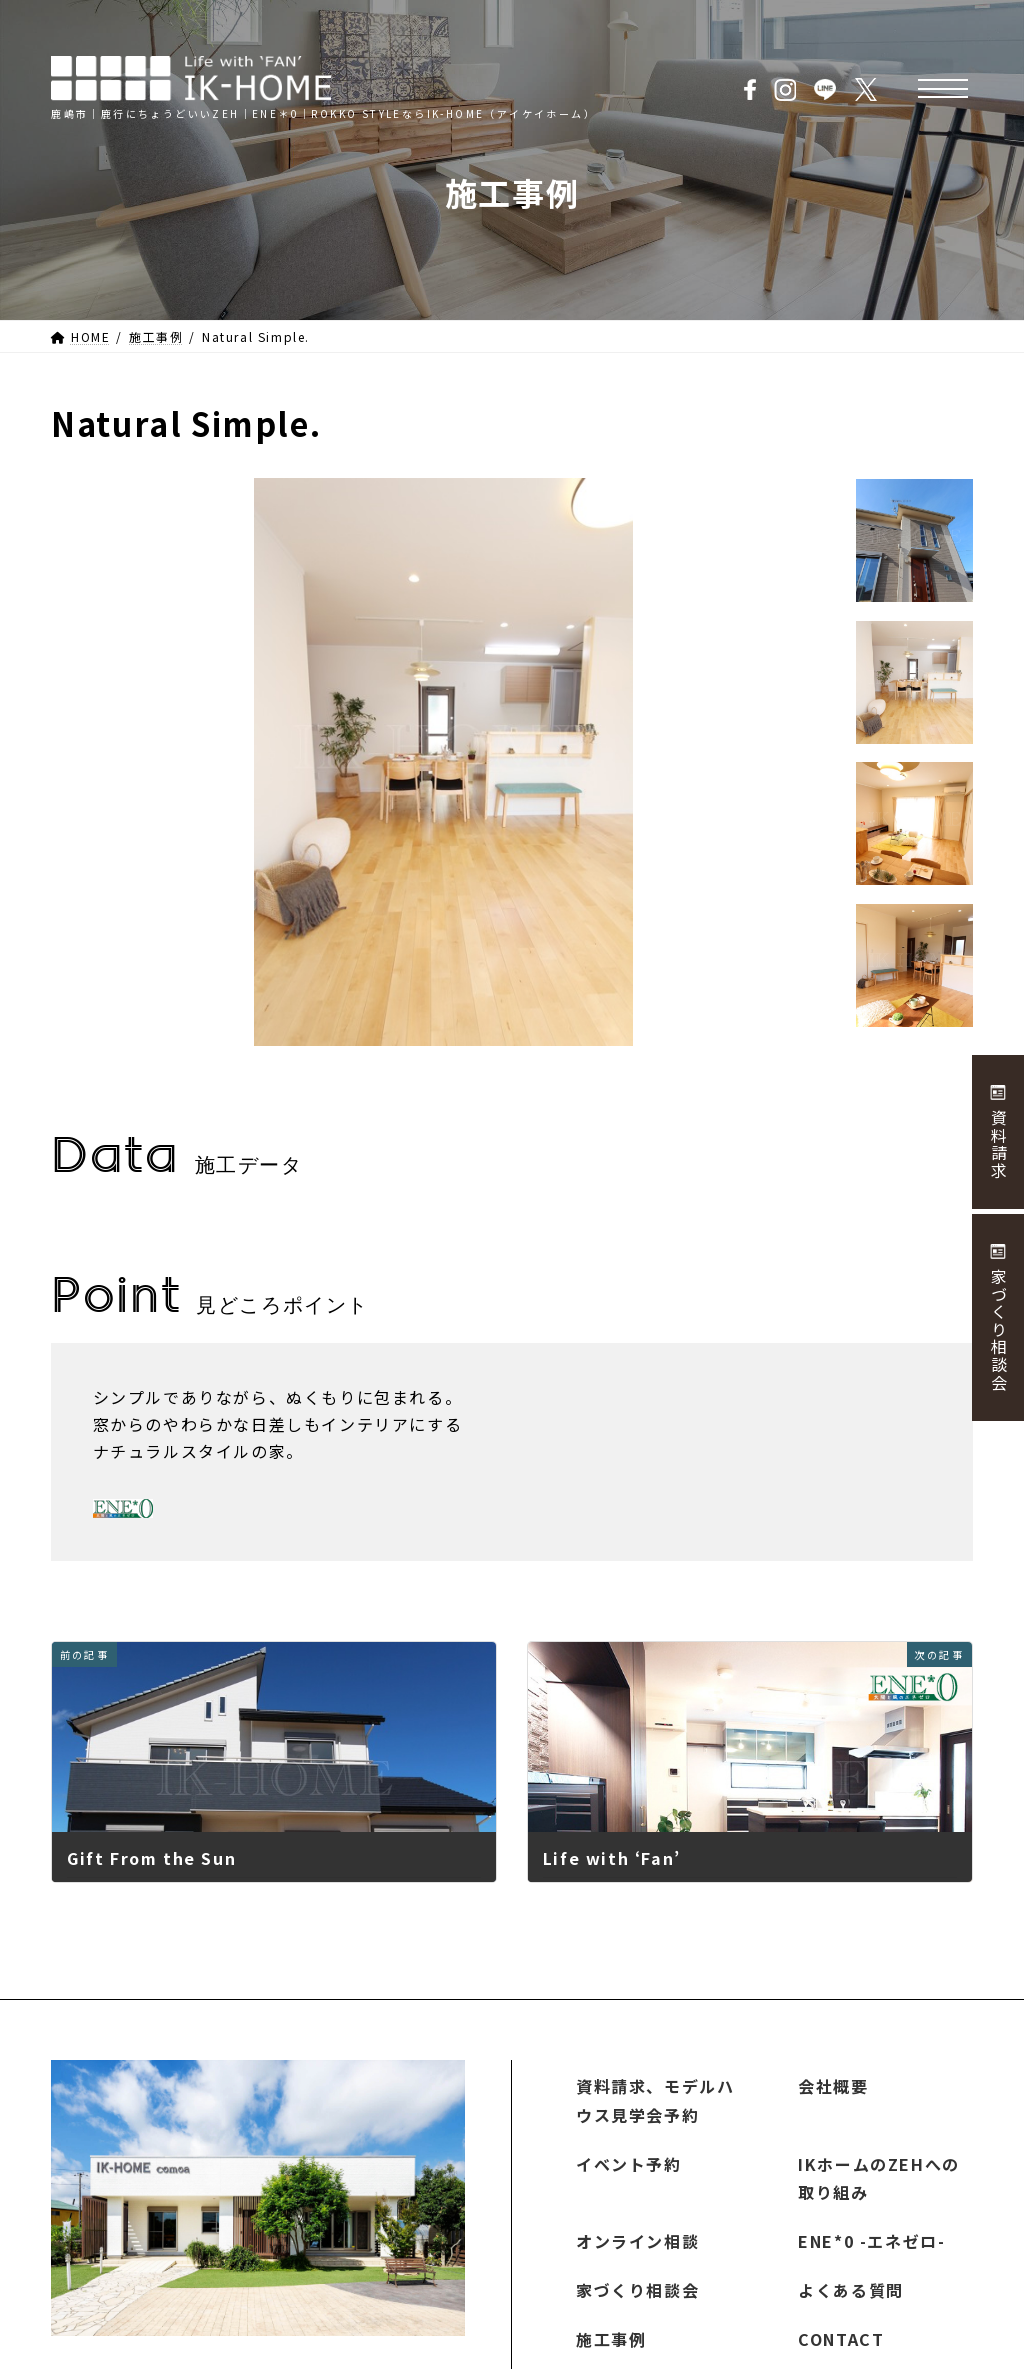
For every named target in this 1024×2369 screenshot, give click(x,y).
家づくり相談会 (637, 2290)
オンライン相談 (637, 2242)
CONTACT (841, 2339)
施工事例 (611, 2339)
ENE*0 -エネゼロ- (871, 2242)
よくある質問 (851, 2290)
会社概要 (833, 2086)
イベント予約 (629, 2164)
